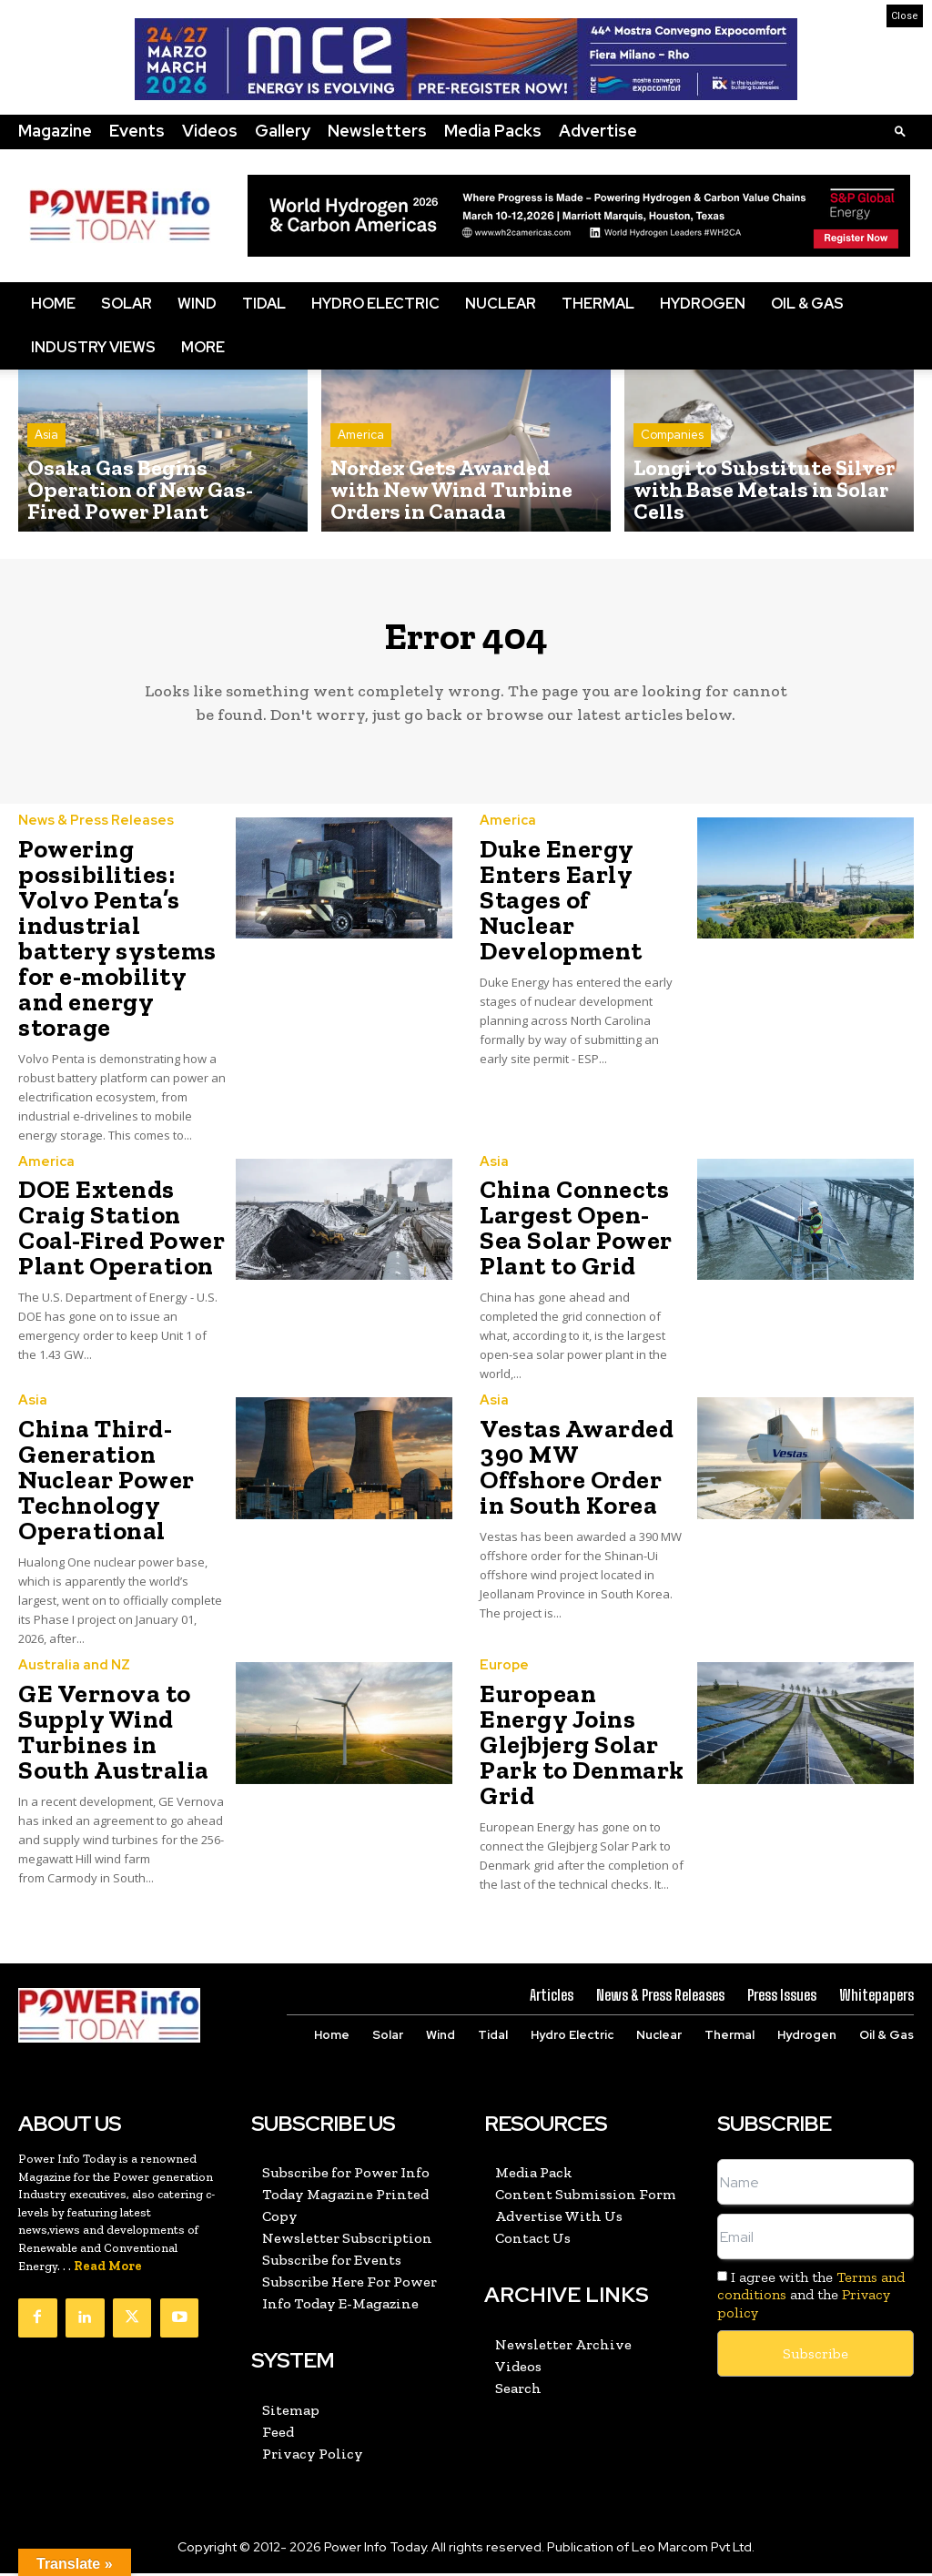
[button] (900, 130)
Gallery (282, 130)
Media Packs (493, 130)
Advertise (598, 130)
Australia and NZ (69, 1671)
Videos (210, 130)
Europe (502, 1671)
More (203, 347)
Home (53, 303)
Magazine (55, 130)
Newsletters (377, 130)
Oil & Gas (807, 303)
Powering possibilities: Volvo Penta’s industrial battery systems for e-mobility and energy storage (117, 945)
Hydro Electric (375, 303)
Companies (672, 467)
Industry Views (93, 347)
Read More (108, 2270)
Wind (197, 303)
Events (137, 130)
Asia (46, 467)
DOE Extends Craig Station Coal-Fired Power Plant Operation (121, 1235)
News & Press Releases (92, 828)
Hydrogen (702, 303)
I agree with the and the (811, 2299)
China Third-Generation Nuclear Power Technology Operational (106, 1486)
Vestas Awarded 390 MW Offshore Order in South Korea (577, 1473)
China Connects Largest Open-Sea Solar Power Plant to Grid (576, 1235)
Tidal (264, 303)
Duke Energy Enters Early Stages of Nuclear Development (561, 907)
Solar (126, 303)
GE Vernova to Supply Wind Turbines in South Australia (113, 1737)
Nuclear (500, 303)
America (361, 467)
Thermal (598, 303)
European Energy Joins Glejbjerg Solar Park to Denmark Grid (582, 1750)
